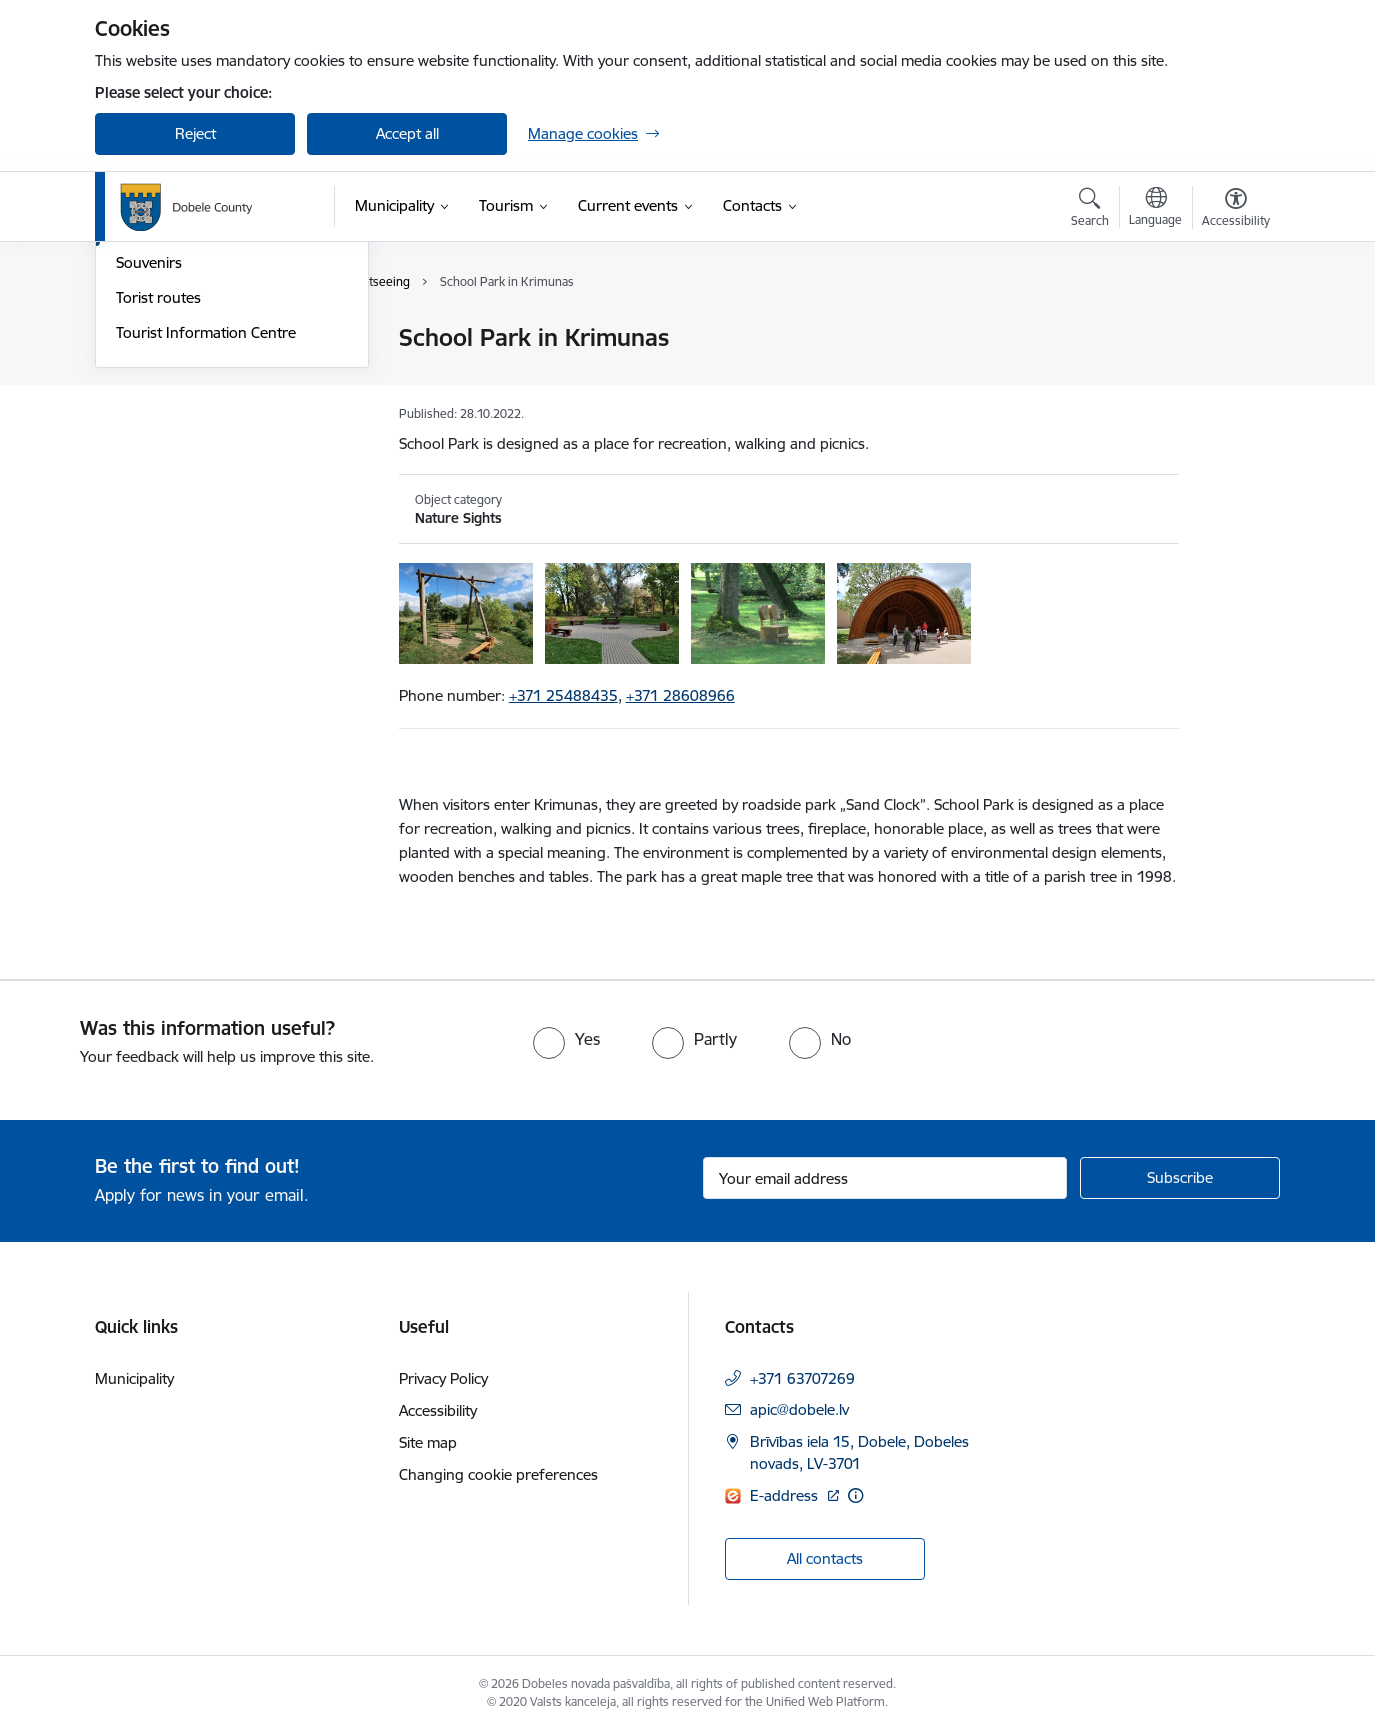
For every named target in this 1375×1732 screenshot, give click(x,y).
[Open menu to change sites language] (1155, 209)
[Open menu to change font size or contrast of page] (1236, 210)
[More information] (855, 1495)
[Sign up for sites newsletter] (1180, 1178)
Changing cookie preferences (498, 1474)
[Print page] (1231, 329)
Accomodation (164, 339)
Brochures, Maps (174, 373)
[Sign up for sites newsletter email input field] (885, 1178)
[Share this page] (1231, 379)
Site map (428, 1442)
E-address (786, 1495)
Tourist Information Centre (206, 547)
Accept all (407, 133)
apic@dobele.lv (799, 1409)
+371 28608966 (680, 695)
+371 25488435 (563, 695)
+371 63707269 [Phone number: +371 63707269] (802, 1378)
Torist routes (158, 512)
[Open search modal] (1090, 210)
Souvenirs (149, 478)
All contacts (825, 1558)
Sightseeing (155, 443)
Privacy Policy (443, 1378)
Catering (144, 408)
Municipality (134, 1378)
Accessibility (438, 1410)
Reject (195, 133)
